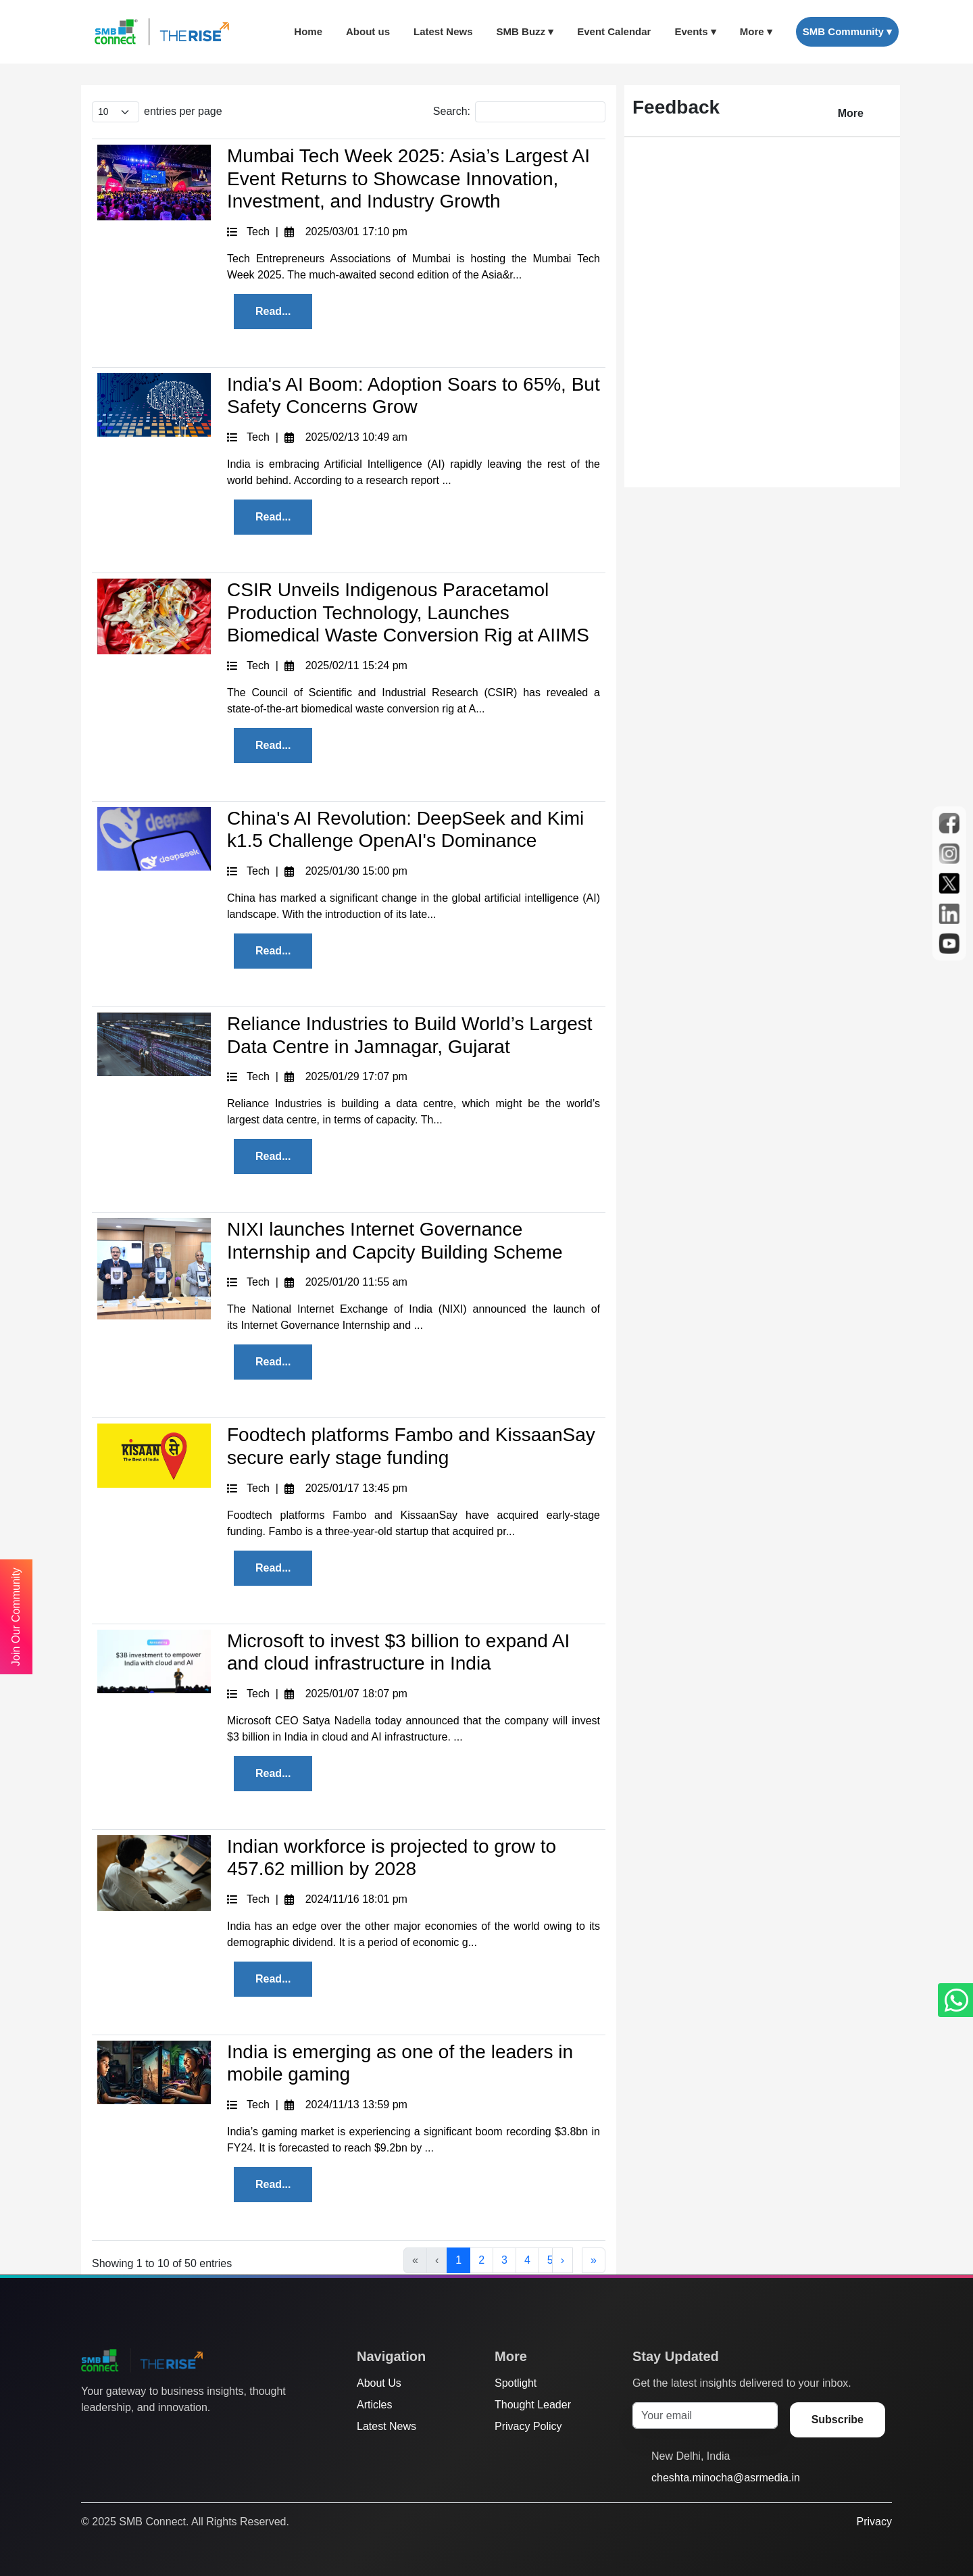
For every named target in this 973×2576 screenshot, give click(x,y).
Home (308, 31)
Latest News (443, 31)
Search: (451, 111)
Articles (374, 2404)
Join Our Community (16, 1617)
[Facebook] (114, 2435)
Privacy (874, 2521)
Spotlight (516, 2383)
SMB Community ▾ (847, 31)
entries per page (183, 111)
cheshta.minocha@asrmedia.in (725, 2477)
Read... (273, 311)
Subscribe (838, 2419)
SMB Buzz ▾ (525, 31)
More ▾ (756, 31)
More (851, 113)
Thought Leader (533, 2404)
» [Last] (594, 2260)
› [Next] (562, 2260)
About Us (379, 2383)
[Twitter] (88, 2435)
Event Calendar (614, 31)
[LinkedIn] (165, 2435)
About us (368, 31)
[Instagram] (139, 2435)
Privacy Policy (528, 2426)
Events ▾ (695, 31)
